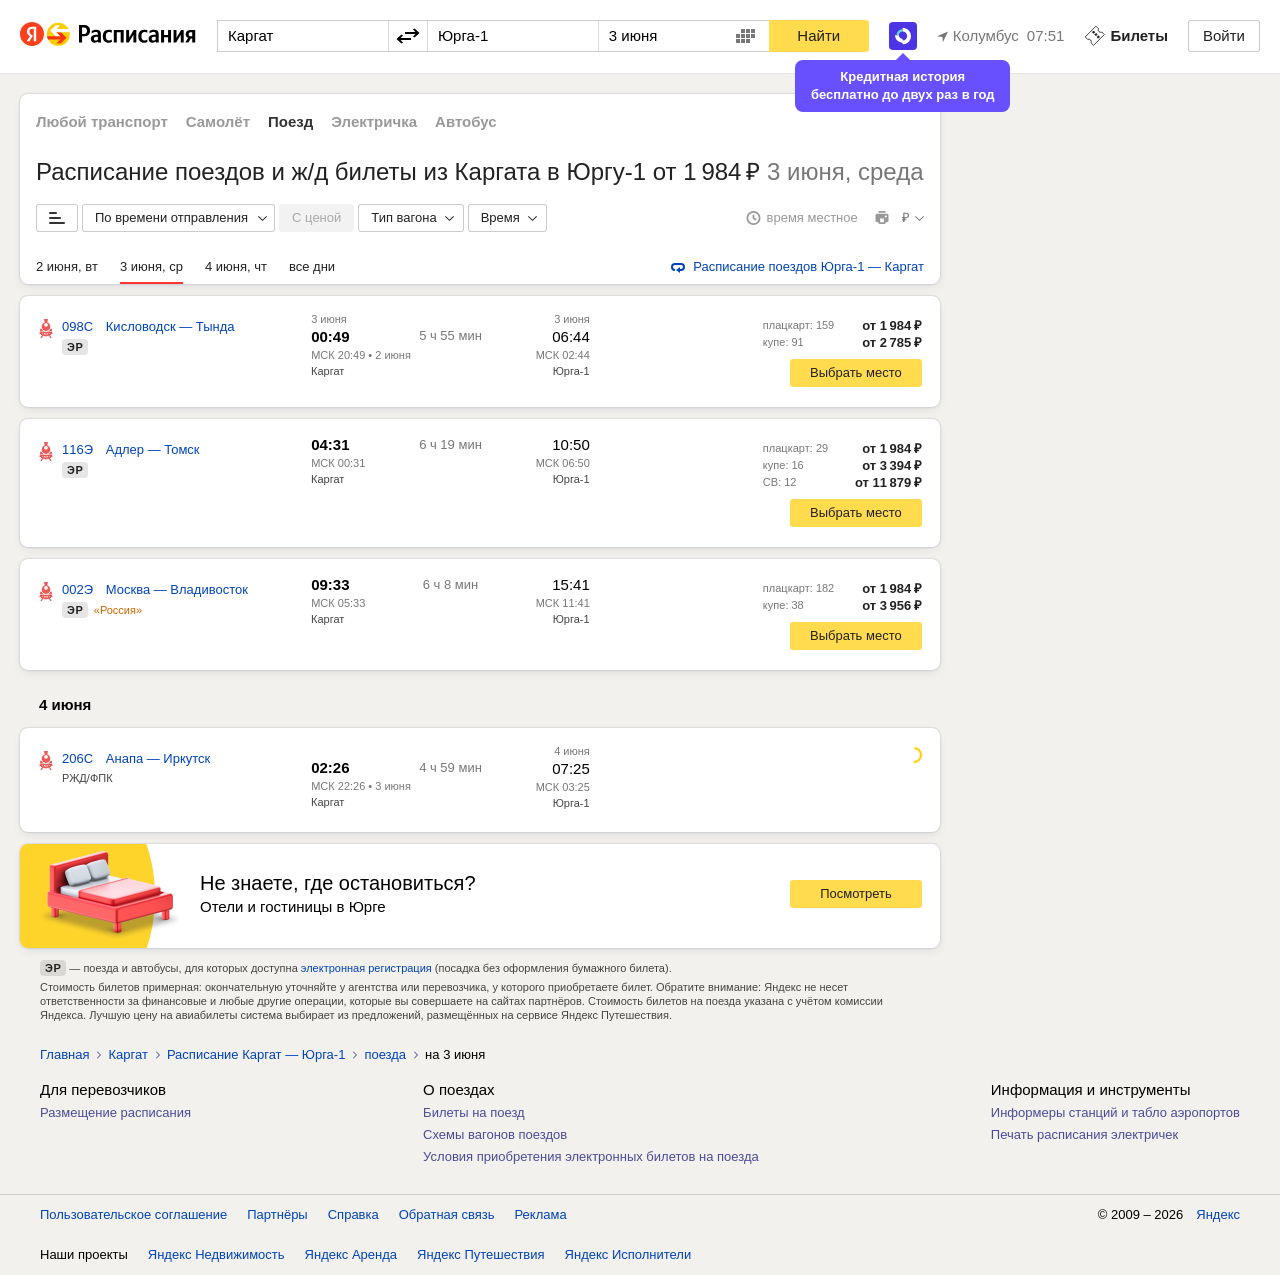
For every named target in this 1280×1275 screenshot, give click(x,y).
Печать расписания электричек (1084, 1134)
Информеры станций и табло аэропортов (1115, 1112)
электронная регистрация (366, 968)
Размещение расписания (115, 1112)
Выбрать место (856, 372)
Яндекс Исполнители (628, 1254)
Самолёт (218, 121)
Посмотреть (856, 893)
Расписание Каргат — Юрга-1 (256, 1054)
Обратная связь (447, 1214)
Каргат (327, 371)
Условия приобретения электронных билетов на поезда (591, 1156)
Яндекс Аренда (351, 1254)
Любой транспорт (102, 121)
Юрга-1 (571, 803)
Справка (353, 1214)
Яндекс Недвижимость (216, 1254)
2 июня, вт (67, 266)
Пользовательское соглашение (133, 1214)
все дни (312, 266)
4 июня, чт (236, 266)
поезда (385, 1054)
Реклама (541, 1214)
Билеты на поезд (474, 1112)
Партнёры (277, 1214)
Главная (64, 1054)
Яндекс (1218, 1214)
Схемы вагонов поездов (495, 1134)
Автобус (466, 121)
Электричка (374, 121)
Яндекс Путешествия (481, 1254)
